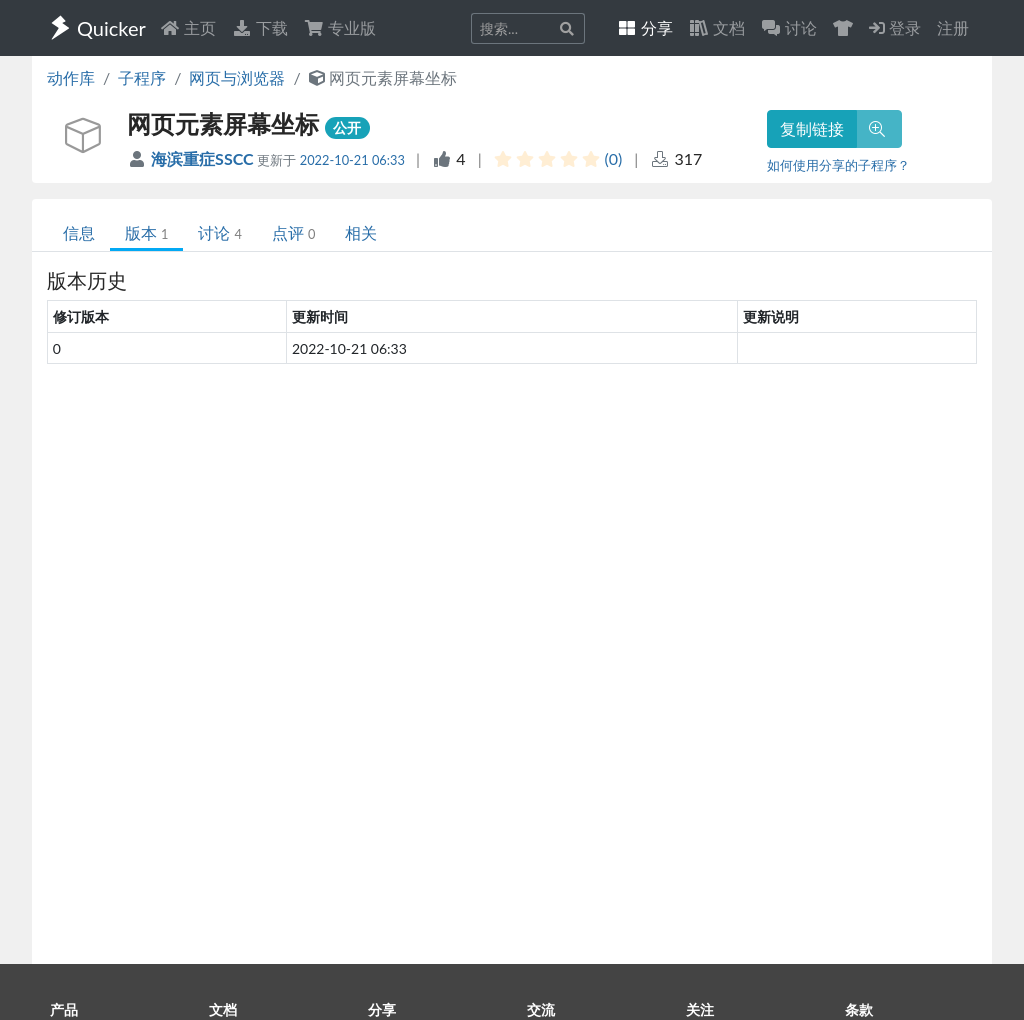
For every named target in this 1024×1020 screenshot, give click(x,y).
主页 (188, 27)
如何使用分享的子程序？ (838, 165)
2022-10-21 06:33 (352, 160)
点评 (293, 232)
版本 (146, 232)
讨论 (219, 232)
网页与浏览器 (237, 77)
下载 (260, 27)
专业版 (340, 27)
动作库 (71, 77)
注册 (953, 27)
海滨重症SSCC (204, 158)
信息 (79, 232)
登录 (895, 27)
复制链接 (812, 128)
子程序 (142, 77)
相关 (361, 232)
